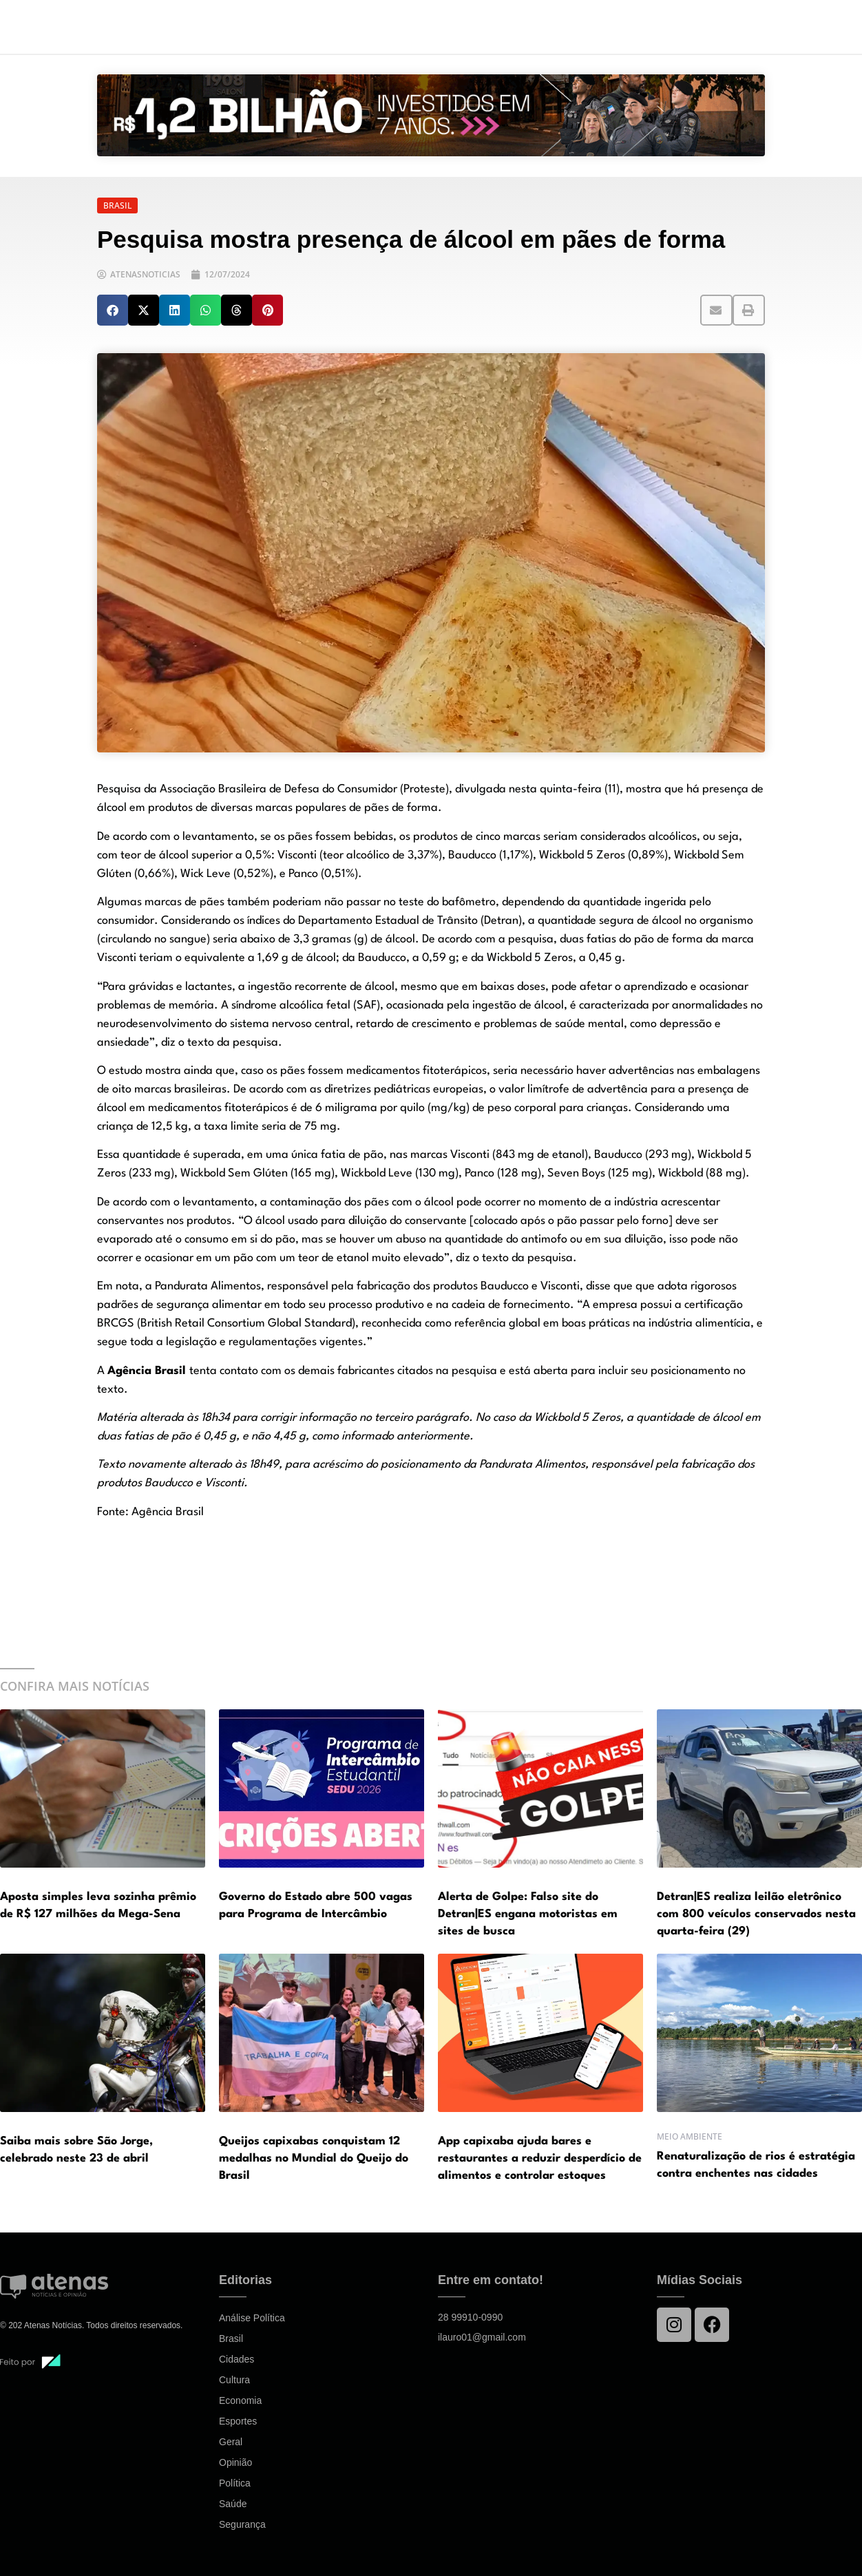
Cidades (236, 2359)
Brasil (231, 2338)
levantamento (217, 837)
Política (235, 2483)
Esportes (238, 2421)
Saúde (232, 2503)
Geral (230, 2441)
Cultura (234, 2379)
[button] (112, 310)
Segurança (242, 2524)
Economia (240, 2400)
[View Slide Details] (431, 115)
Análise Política (252, 2317)
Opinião (235, 2462)
